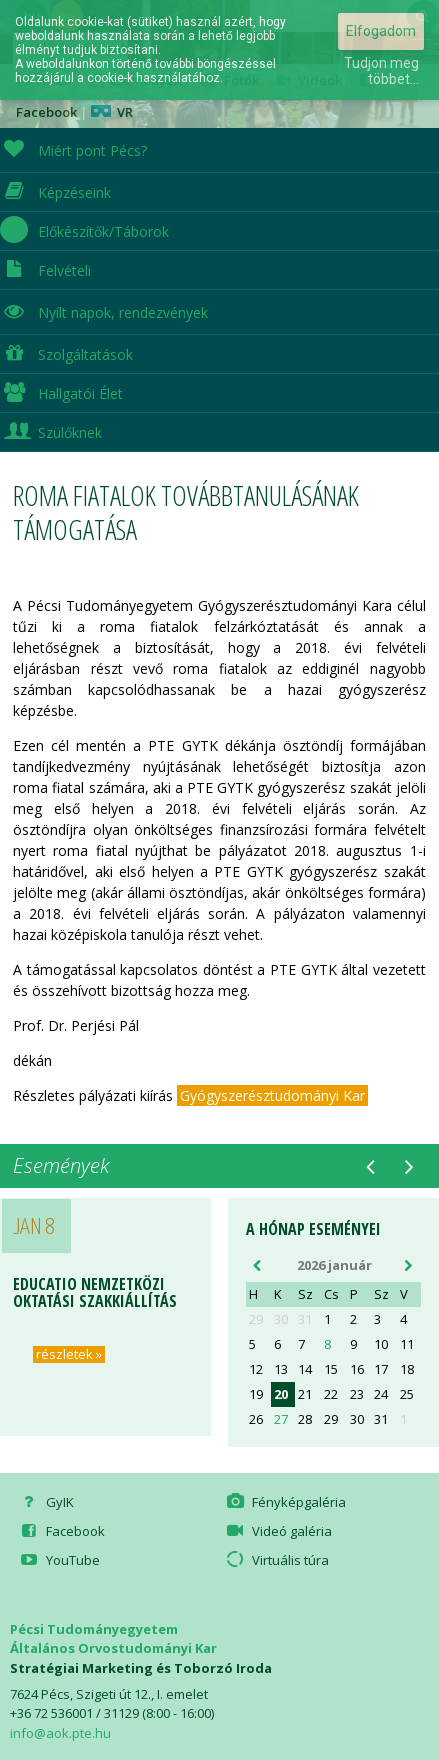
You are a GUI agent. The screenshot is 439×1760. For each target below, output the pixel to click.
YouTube (59, 1560)
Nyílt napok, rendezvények (104, 310)
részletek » (69, 1354)
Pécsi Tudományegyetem (94, 1629)
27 (281, 1419)
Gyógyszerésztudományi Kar (272, 1095)
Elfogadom (381, 31)
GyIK (46, 1502)
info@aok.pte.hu (60, 1733)
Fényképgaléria (285, 1502)
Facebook (61, 1531)
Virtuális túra (276, 1560)
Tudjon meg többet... (381, 71)
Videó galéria (278, 1531)
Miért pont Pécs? (73, 148)
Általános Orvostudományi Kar (113, 1648)
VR (112, 112)
